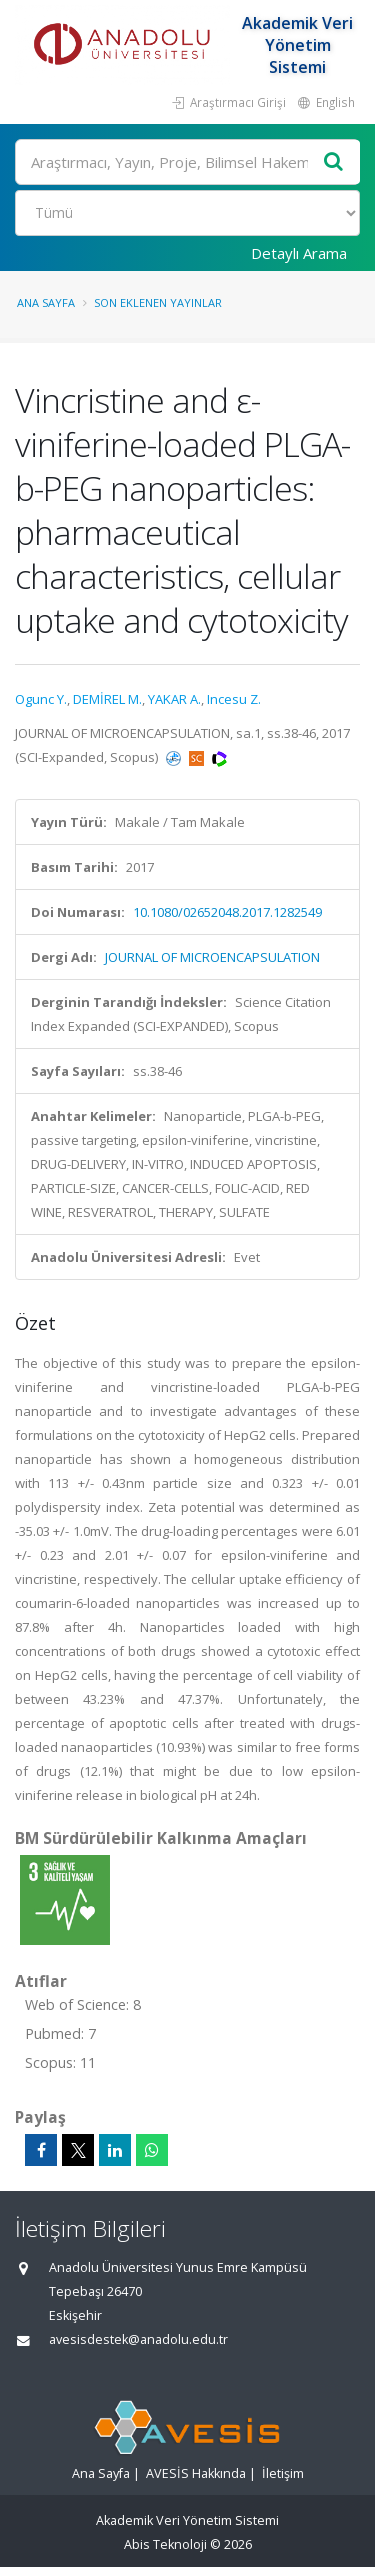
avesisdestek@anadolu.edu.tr (138, 2339)
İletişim (283, 2473)
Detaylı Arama (299, 253)
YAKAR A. (174, 699)
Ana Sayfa (46, 302)
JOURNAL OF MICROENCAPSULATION (212, 957)
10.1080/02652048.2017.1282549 (227, 912)
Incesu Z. (234, 699)
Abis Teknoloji (165, 2544)
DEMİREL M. (107, 699)
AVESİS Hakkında (196, 2473)
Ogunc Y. (41, 699)
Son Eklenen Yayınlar (158, 302)
